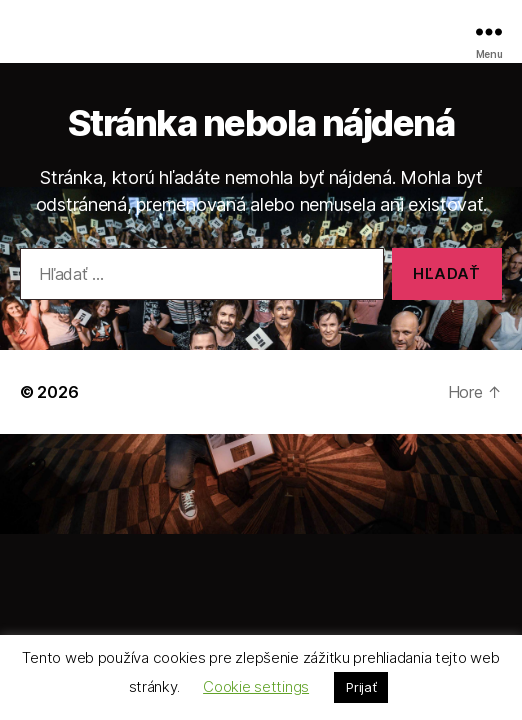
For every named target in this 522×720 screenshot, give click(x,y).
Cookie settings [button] (256, 686)
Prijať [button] (361, 687)
